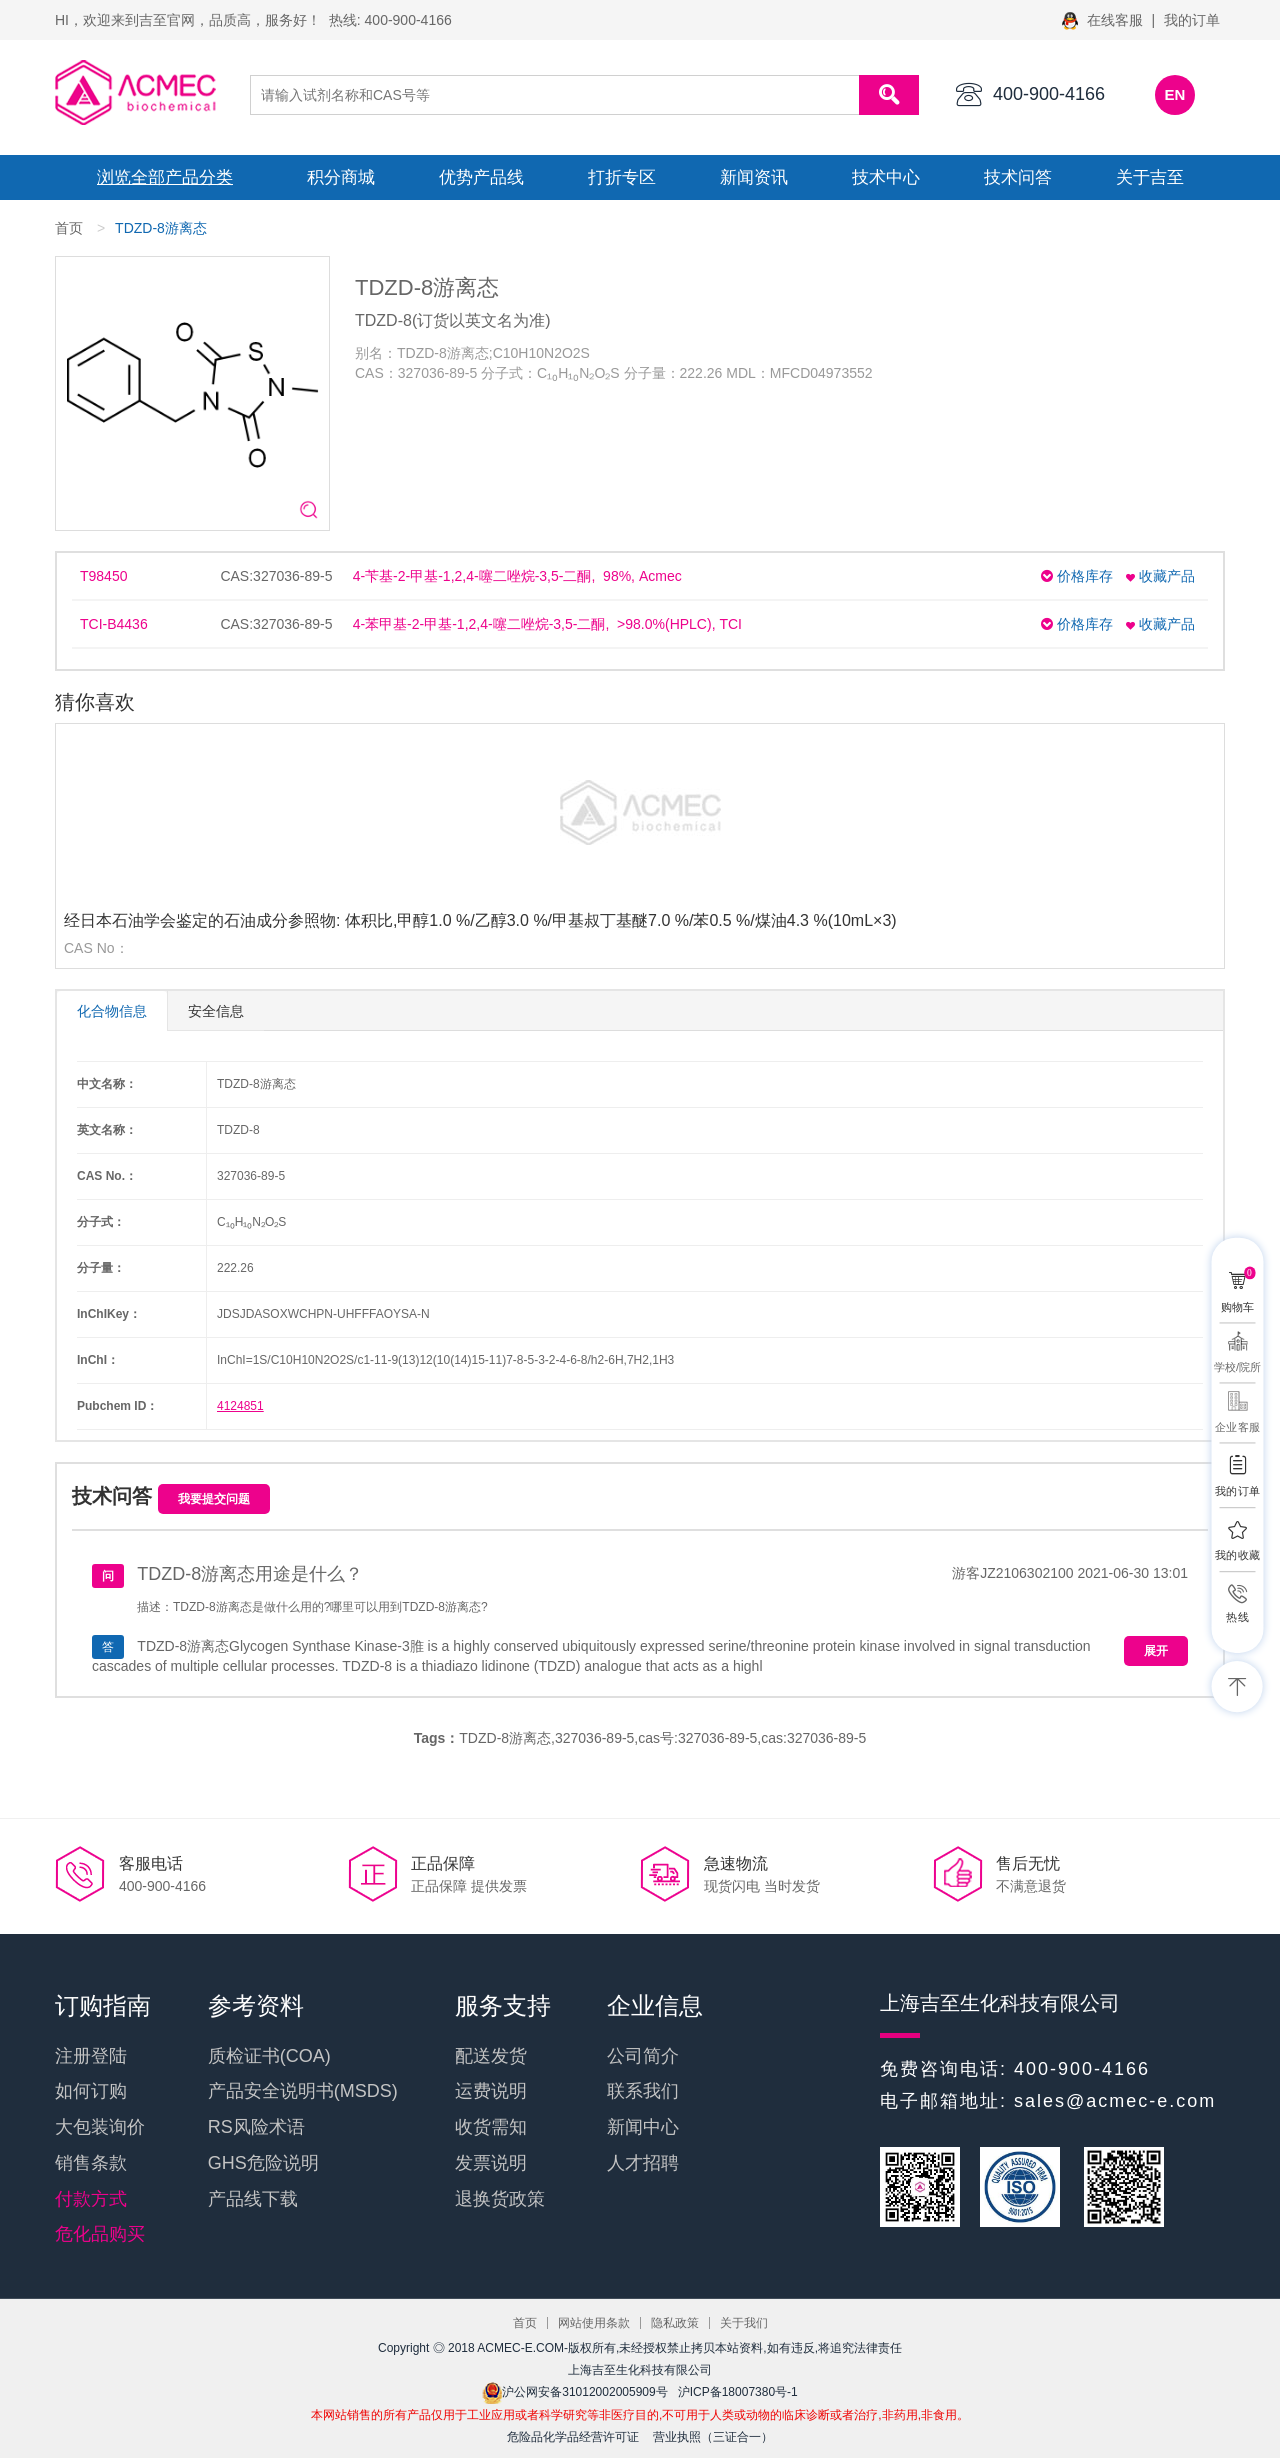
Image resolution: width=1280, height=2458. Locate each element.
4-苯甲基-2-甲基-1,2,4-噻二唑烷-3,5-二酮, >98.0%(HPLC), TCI (547, 624)
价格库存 (1077, 576)
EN (1175, 94)
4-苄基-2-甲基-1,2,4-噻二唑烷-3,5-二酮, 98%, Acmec (517, 576)
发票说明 (491, 2163)
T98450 (103, 576)
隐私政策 (675, 2323)
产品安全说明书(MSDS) (303, 2091)
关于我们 (744, 2323)
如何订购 (91, 2091)
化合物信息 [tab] (112, 1011)
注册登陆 (91, 2056)
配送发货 (491, 2056)
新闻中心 (643, 2127)
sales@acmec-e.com (1115, 2101)
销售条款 (91, 2163)
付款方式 (91, 2199)
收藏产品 (1160, 576)
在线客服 (1104, 20)
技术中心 (886, 177)
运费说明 (491, 2091)
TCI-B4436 (114, 624)
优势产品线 (481, 177)
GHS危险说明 (263, 2163)
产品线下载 (253, 2199)
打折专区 (622, 177)
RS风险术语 (256, 2127)
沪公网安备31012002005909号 (574, 2392)
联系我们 (643, 2091)
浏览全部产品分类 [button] (165, 177)
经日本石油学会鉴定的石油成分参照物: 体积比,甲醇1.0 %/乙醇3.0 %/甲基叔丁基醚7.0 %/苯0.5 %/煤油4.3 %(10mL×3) (480, 920)
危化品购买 (100, 2234)
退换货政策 (500, 2199)
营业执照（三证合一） (713, 2437)
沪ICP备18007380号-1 (738, 2392)
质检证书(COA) (269, 2056)
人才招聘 (643, 2163)
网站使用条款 (594, 2323)
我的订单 (1192, 20)
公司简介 (643, 2056)
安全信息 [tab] (216, 1011)
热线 (1237, 1616)
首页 (69, 228)
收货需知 (491, 2127)
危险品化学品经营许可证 (573, 2437)
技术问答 (1018, 177)
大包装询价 (100, 2127)
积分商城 (341, 177)
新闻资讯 (754, 177)
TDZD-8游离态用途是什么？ (250, 1574)
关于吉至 (1150, 177)
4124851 (240, 1406)
